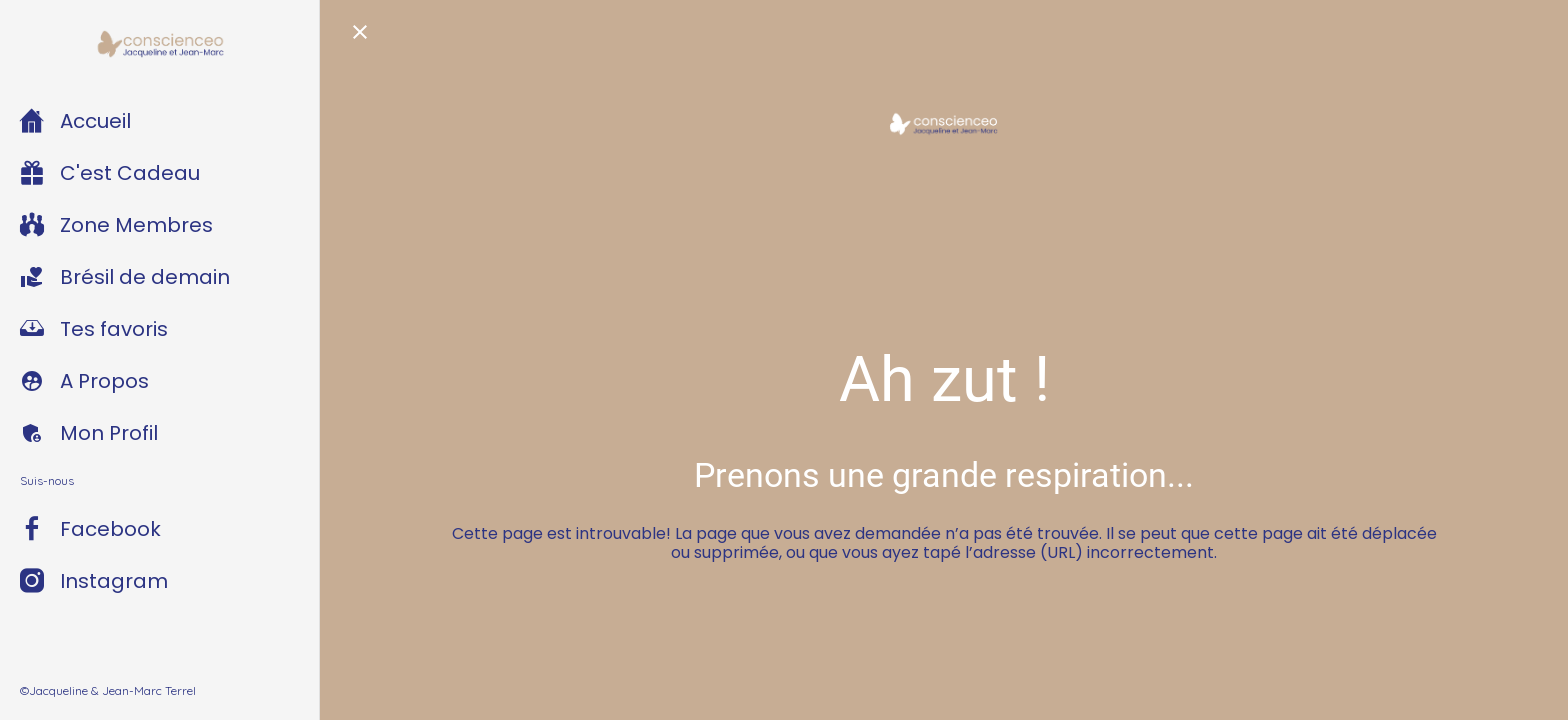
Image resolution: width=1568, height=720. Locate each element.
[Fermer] (360, 32)
